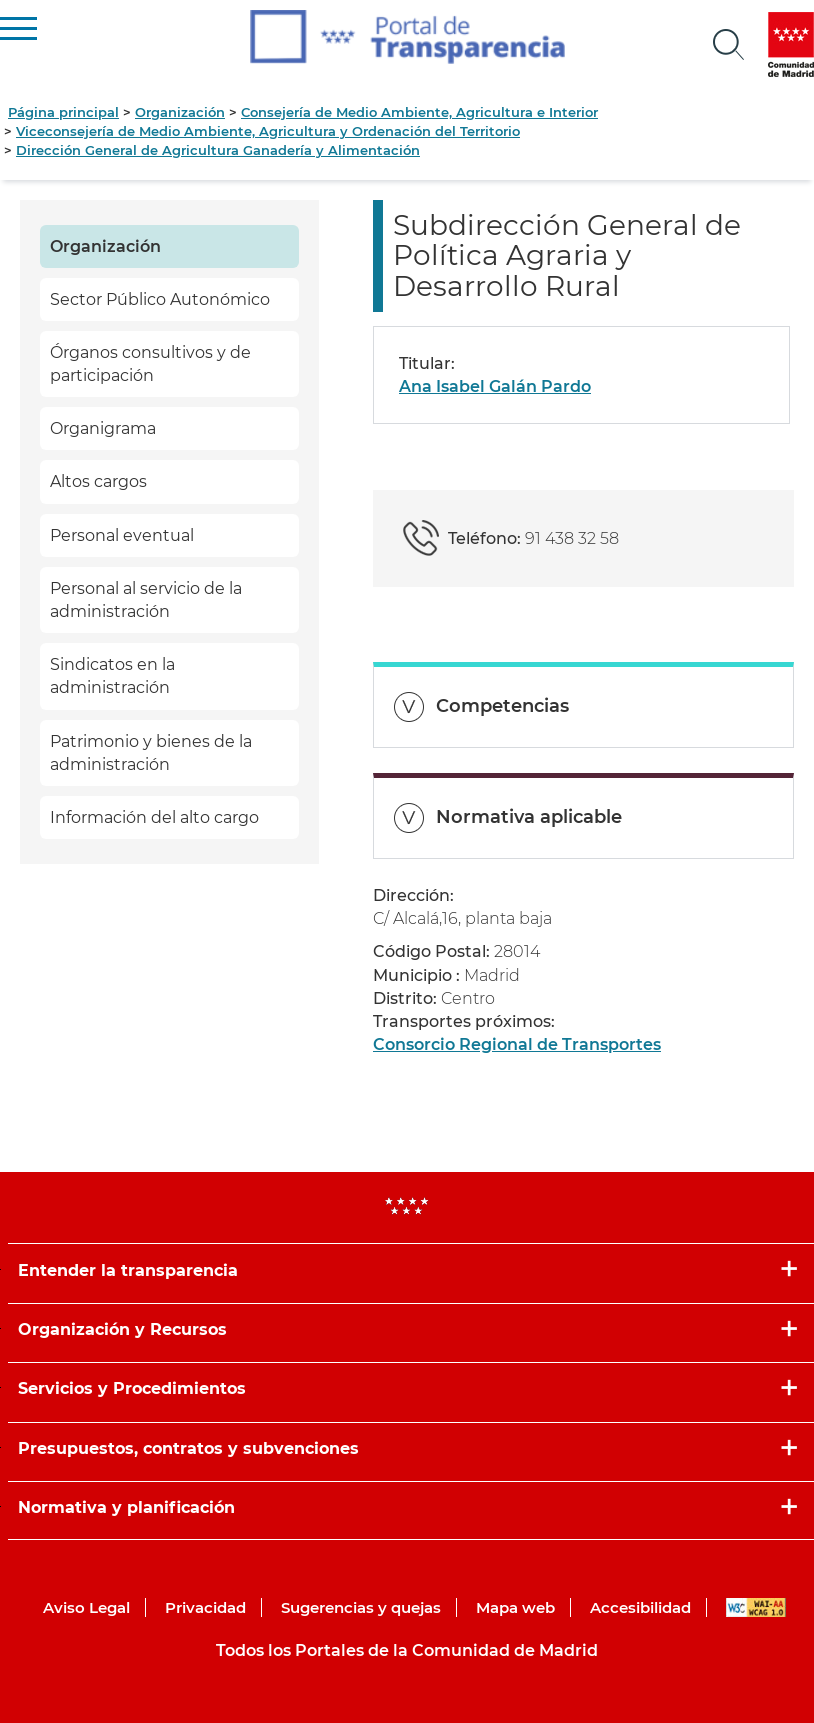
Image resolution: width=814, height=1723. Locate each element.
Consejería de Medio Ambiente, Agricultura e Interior (419, 112)
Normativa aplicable (529, 817)
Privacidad (205, 1607)
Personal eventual (122, 535)
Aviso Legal (86, 1607)
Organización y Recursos (122, 1329)
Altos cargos (98, 481)
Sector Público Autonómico (160, 299)
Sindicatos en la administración (112, 676)
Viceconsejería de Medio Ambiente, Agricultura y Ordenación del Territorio (268, 131)
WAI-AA (756, 1607)
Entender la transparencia (128, 1270)
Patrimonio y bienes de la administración (151, 753)
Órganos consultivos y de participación (150, 364)
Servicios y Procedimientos (132, 1388)
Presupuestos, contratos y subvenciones (188, 1448)
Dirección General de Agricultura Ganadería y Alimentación (218, 150)
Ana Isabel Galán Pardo (495, 386)
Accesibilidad (640, 1607)
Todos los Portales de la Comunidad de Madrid (407, 1650)
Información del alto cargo (154, 817)
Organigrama (103, 428)
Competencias (502, 706)
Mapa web (515, 1607)
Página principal (63, 112)
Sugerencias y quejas (361, 1607)
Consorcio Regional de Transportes (517, 1044)
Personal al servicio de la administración (146, 600)
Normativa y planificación (126, 1507)
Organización (180, 112)
